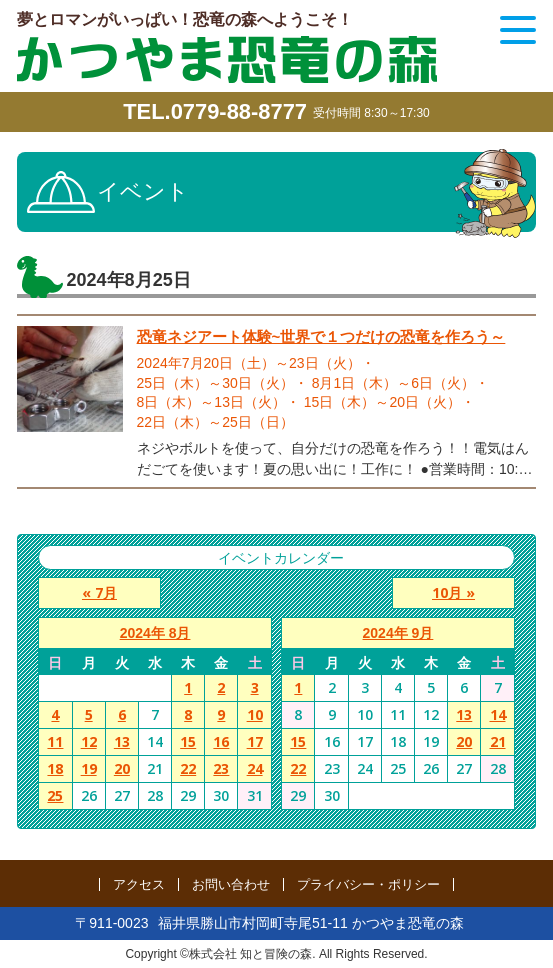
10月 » (454, 592)
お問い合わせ (231, 884)
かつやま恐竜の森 (227, 59)
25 (55, 795)
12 (89, 741)
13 (122, 741)
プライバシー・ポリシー (368, 884)
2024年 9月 (398, 633)
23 (221, 768)
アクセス (139, 884)
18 (55, 768)
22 (188, 768)
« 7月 (98, 592)
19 (89, 768)
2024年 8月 (155, 633)
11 (55, 741)
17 (255, 741)
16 (221, 741)
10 (255, 714)
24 (255, 768)
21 (498, 741)
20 (122, 768)
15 (188, 741)
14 (498, 714)
